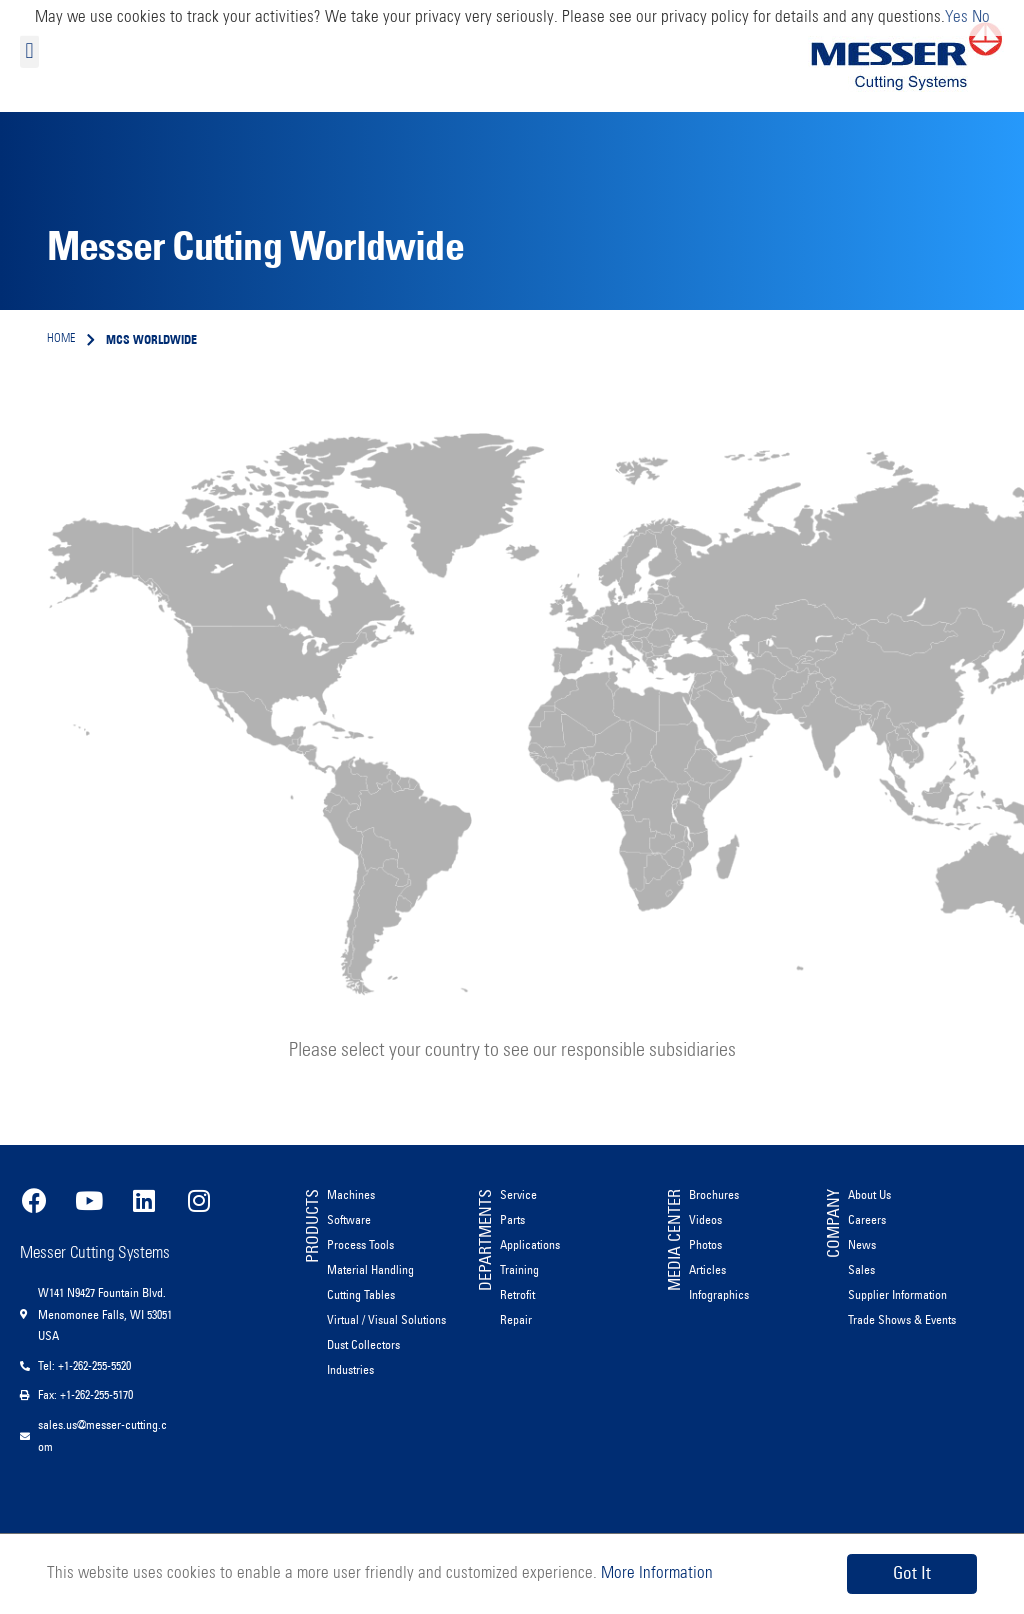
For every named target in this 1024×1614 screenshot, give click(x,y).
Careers (867, 1219)
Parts (512, 1219)
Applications (530, 1244)
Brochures (714, 1194)
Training (519, 1269)
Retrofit (517, 1294)
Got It (912, 1573)
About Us (869, 1194)
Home (61, 339)
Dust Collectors (363, 1344)
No (981, 17)
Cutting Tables (361, 1294)
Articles (707, 1269)
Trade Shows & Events (902, 1319)
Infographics (719, 1294)
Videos (705, 1219)
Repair (516, 1319)
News (862, 1244)
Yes (956, 17)
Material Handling (370, 1269)
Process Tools (360, 1244)
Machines (351, 1194)
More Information (655, 1573)
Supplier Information (897, 1294)
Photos (705, 1244)
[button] (29, 51)
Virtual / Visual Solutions (386, 1319)
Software (349, 1219)
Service (518, 1194)
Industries (350, 1369)
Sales (861, 1269)
